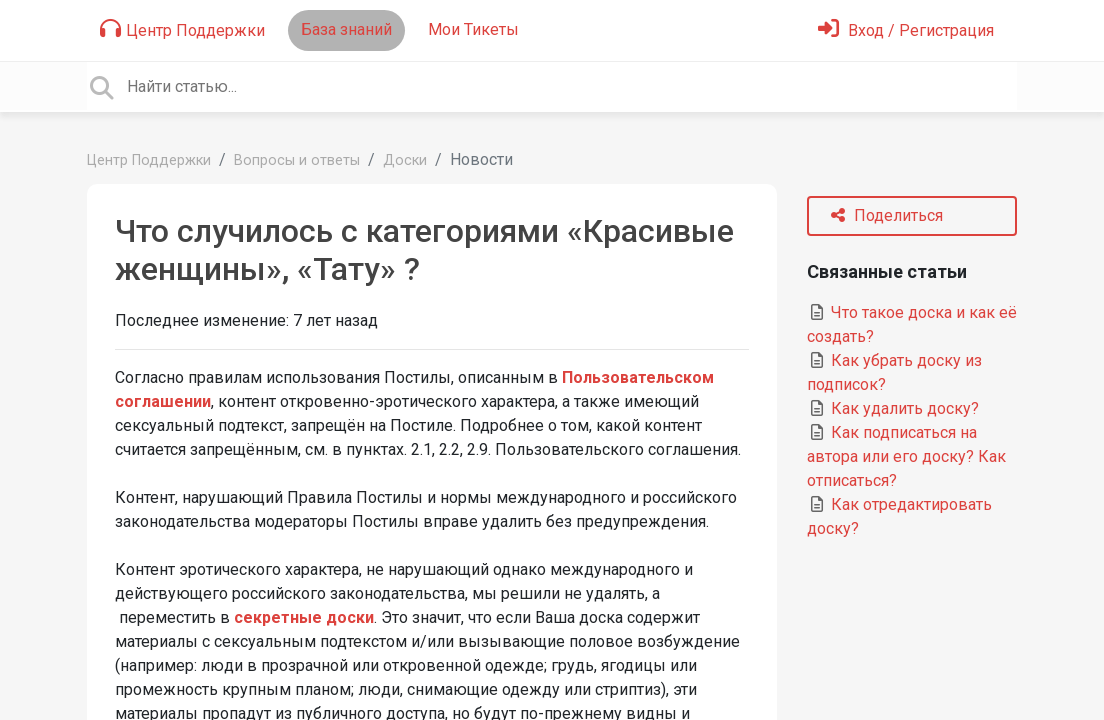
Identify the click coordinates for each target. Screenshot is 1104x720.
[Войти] (906, 30)
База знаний (346, 29)
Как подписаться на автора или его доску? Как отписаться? (906, 456)
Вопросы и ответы (297, 160)
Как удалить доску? (893, 408)
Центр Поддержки (182, 29)
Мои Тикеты (473, 29)
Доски (405, 160)
